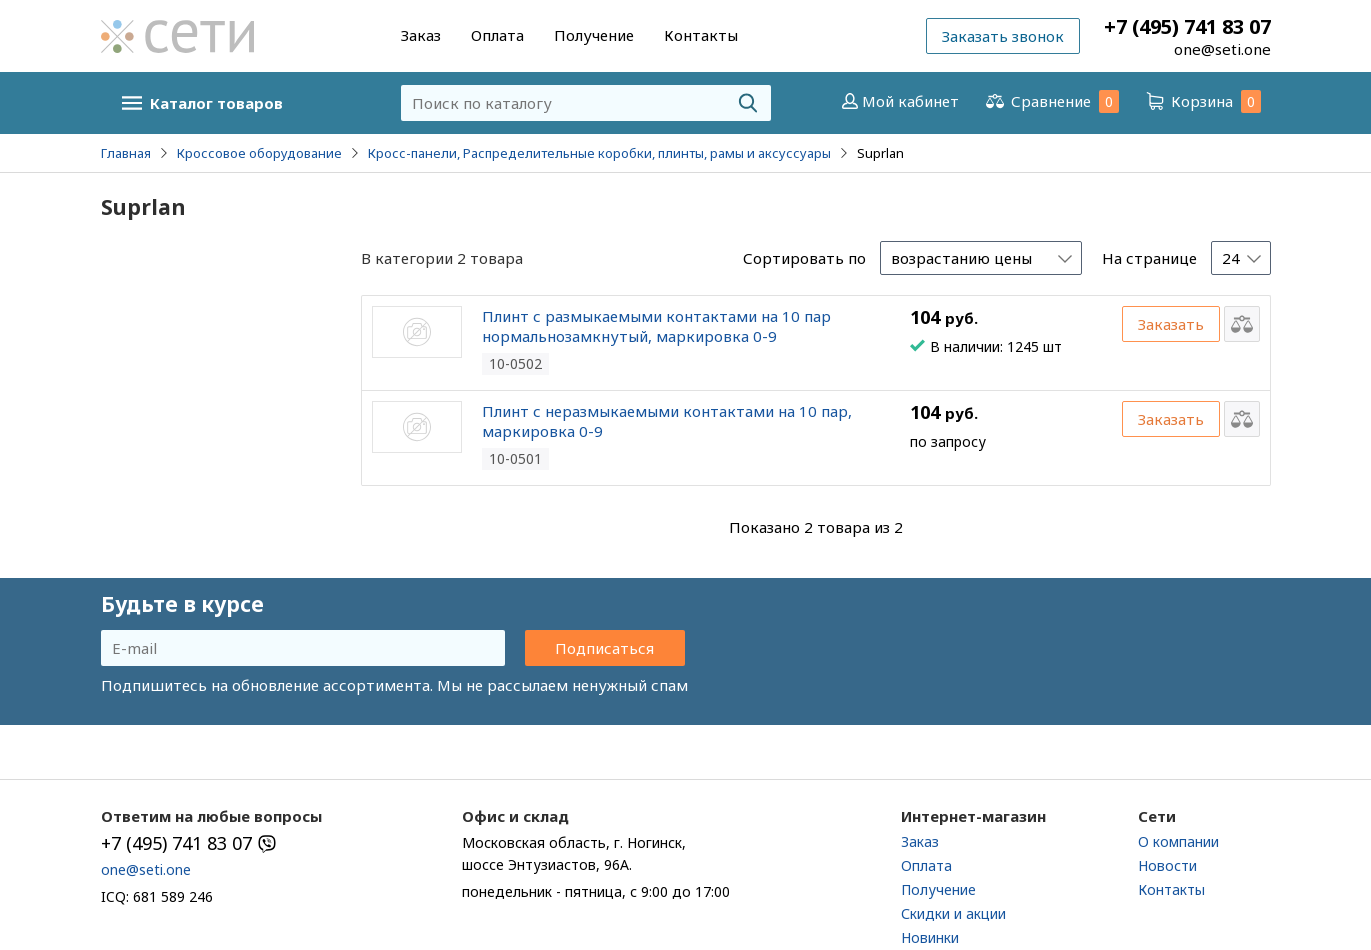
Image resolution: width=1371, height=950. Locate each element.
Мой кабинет (898, 101)
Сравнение (1051, 101)
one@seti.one (1222, 49)
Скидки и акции (953, 913)
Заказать (1171, 324)
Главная (126, 153)
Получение (594, 35)
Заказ (421, 35)
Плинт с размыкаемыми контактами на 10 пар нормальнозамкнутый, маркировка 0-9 (656, 326)
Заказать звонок (1003, 36)
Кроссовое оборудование (259, 153)
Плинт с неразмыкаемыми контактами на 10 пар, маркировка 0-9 (667, 421)
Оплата (497, 35)
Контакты (701, 35)
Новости (1167, 865)
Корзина (1202, 101)
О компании (1178, 841)
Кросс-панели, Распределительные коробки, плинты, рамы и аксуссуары (599, 153)
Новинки (930, 937)
